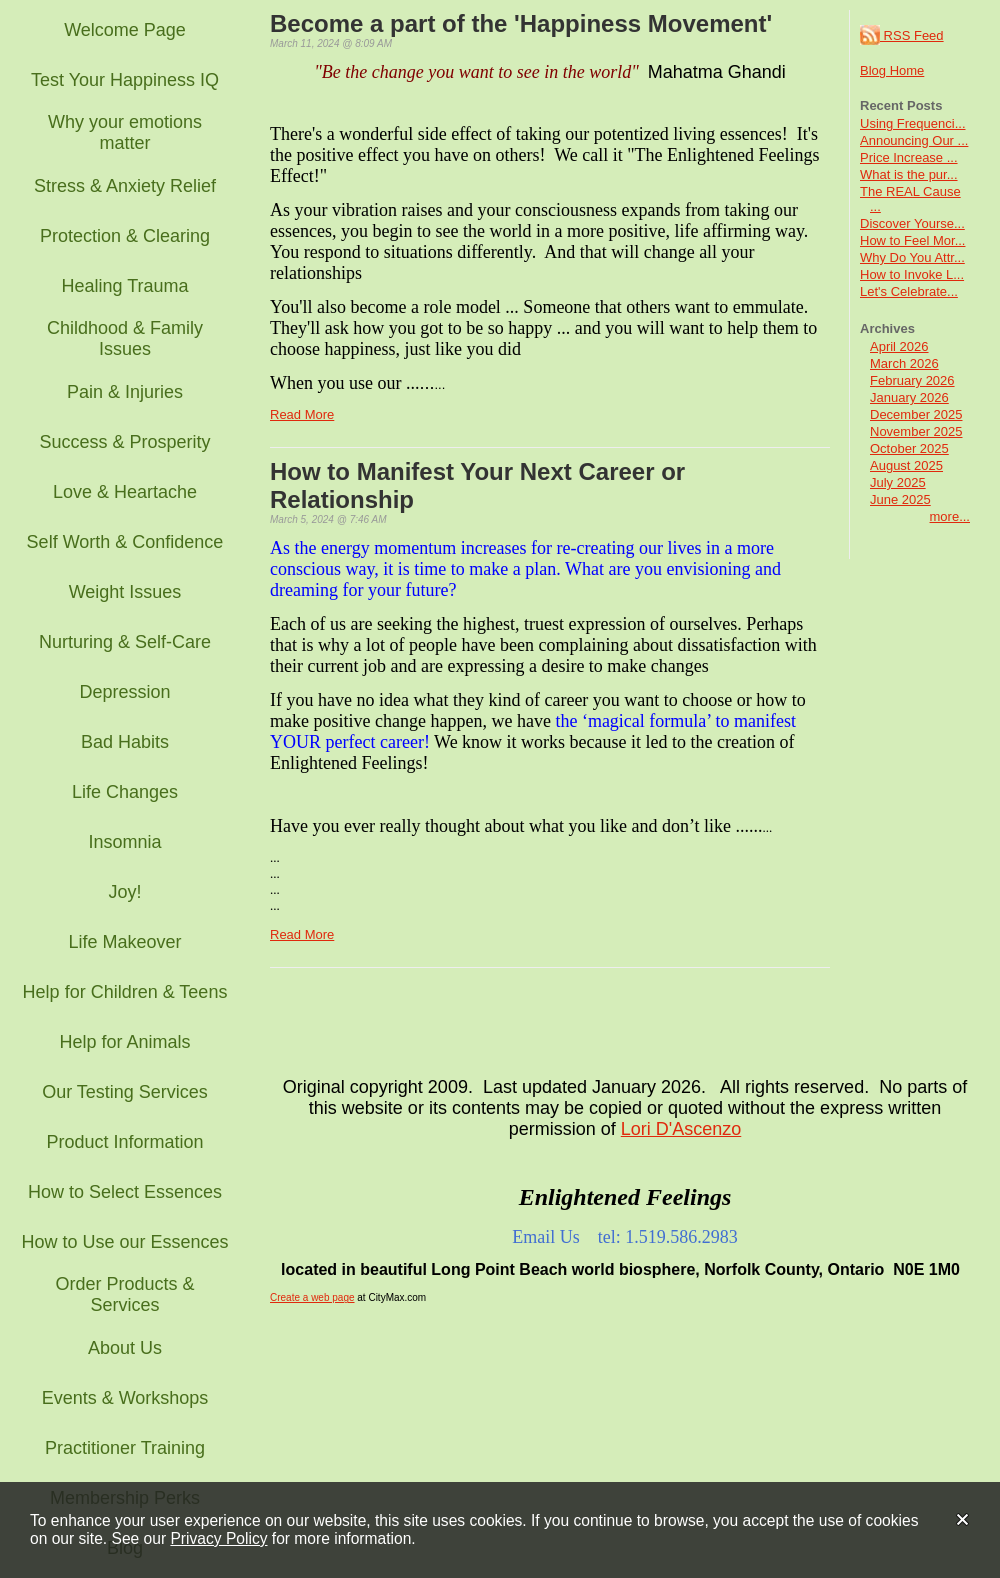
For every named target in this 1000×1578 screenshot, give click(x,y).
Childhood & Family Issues (125, 338)
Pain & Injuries (125, 392)
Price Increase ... (909, 157)
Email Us (546, 1237)
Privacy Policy (218, 1538)
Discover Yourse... (912, 223)
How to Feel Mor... (912, 240)
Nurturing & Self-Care (125, 642)
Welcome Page (125, 30)
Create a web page (312, 1297)
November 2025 (916, 431)
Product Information (124, 1142)
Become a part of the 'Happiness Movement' (521, 23)
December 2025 (916, 414)
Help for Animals (124, 1042)
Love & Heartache (125, 492)
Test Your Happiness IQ (125, 80)
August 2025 (906, 465)
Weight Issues (125, 592)
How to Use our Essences (124, 1242)
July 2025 (898, 482)
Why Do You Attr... (912, 257)
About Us (125, 1348)
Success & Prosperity (124, 442)
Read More (302, 414)
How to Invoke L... (912, 274)
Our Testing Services (125, 1092)
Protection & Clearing (125, 236)
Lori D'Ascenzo (681, 1129)
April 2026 (899, 346)
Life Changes (125, 792)
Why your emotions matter (125, 132)
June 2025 (900, 499)
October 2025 (909, 448)
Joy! (124, 892)
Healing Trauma (124, 286)
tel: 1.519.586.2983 (668, 1237)
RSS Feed (902, 35)
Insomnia (124, 842)
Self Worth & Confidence (125, 542)
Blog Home (892, 70)
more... (950, 516)
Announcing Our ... (914, 140)
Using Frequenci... (913, 123)
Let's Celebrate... (909, 291)
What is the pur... (909, 174)
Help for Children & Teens (125, 992)
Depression (124, 692)
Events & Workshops (125, 1398)
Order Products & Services (124, 1294)
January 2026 (909, 397)
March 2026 (904, 363)
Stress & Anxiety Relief (125, 186)
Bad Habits (125, 742)
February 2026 (912, 380)
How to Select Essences (125, 1192)
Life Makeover (124, 942)
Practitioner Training (125, 1448)
